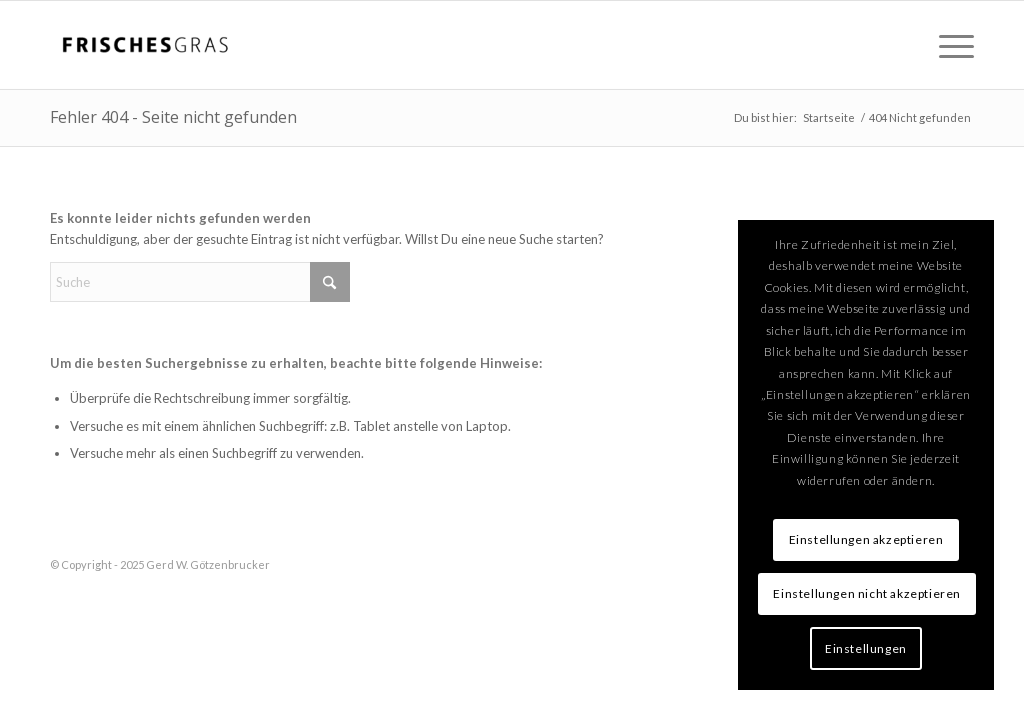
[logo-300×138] (145, 45)
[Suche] (200, 282)
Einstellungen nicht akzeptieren (867, 593)
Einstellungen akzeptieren (866, 539)
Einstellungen (866, 648)
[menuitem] (950, 45)
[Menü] (950, 45)
